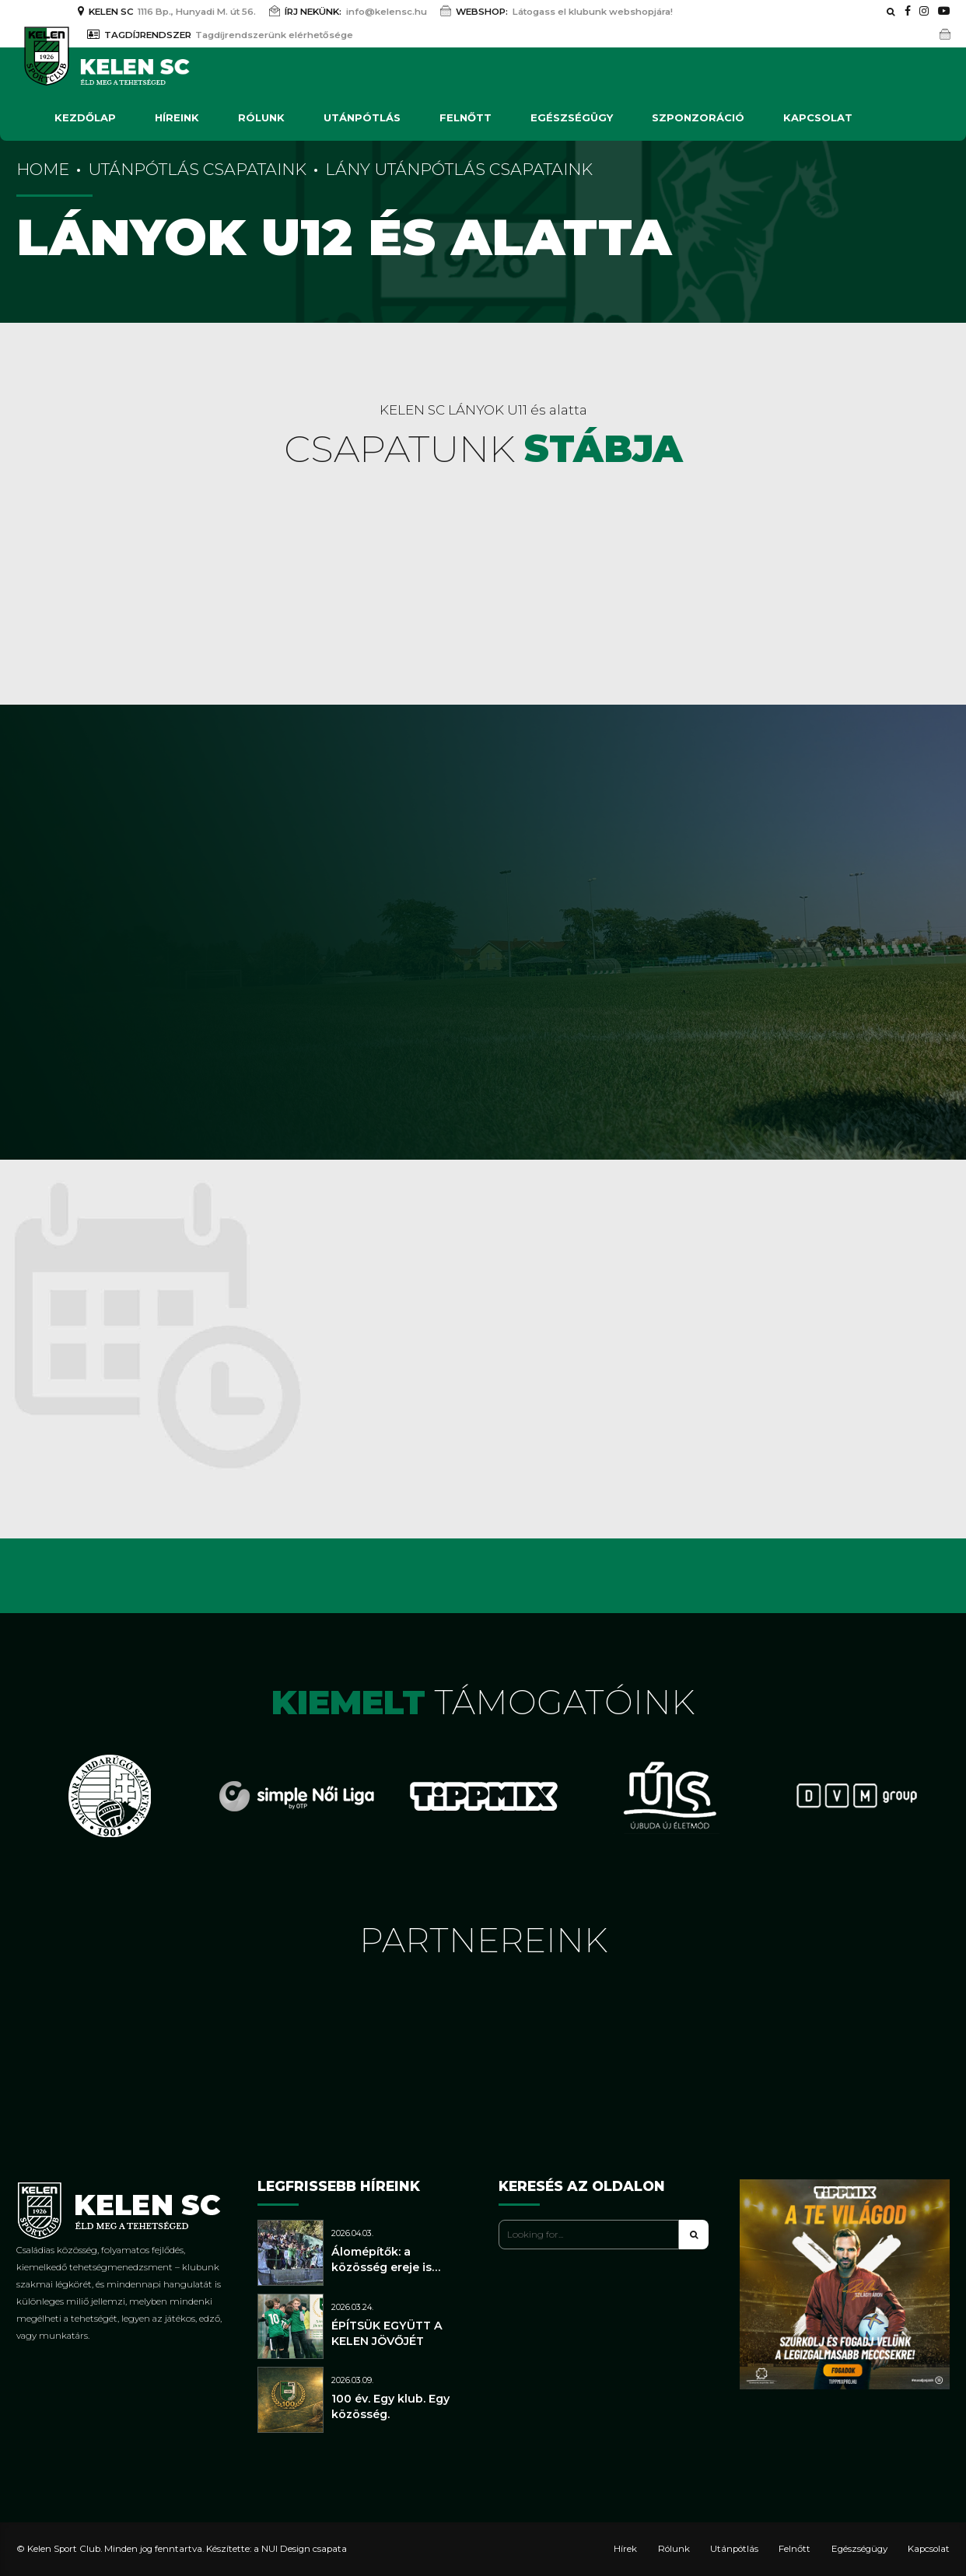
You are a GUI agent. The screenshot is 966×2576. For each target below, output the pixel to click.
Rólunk (261, 117)
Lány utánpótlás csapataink (459, 169)
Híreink (177, 117)
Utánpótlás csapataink (197, 169)
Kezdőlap (85, 117)
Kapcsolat (817, 117)
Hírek (625, 2548)
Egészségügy (571, 117)
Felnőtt (465, 117)
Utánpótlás (362, 117)
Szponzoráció (698, 117)
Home (42, 169)
